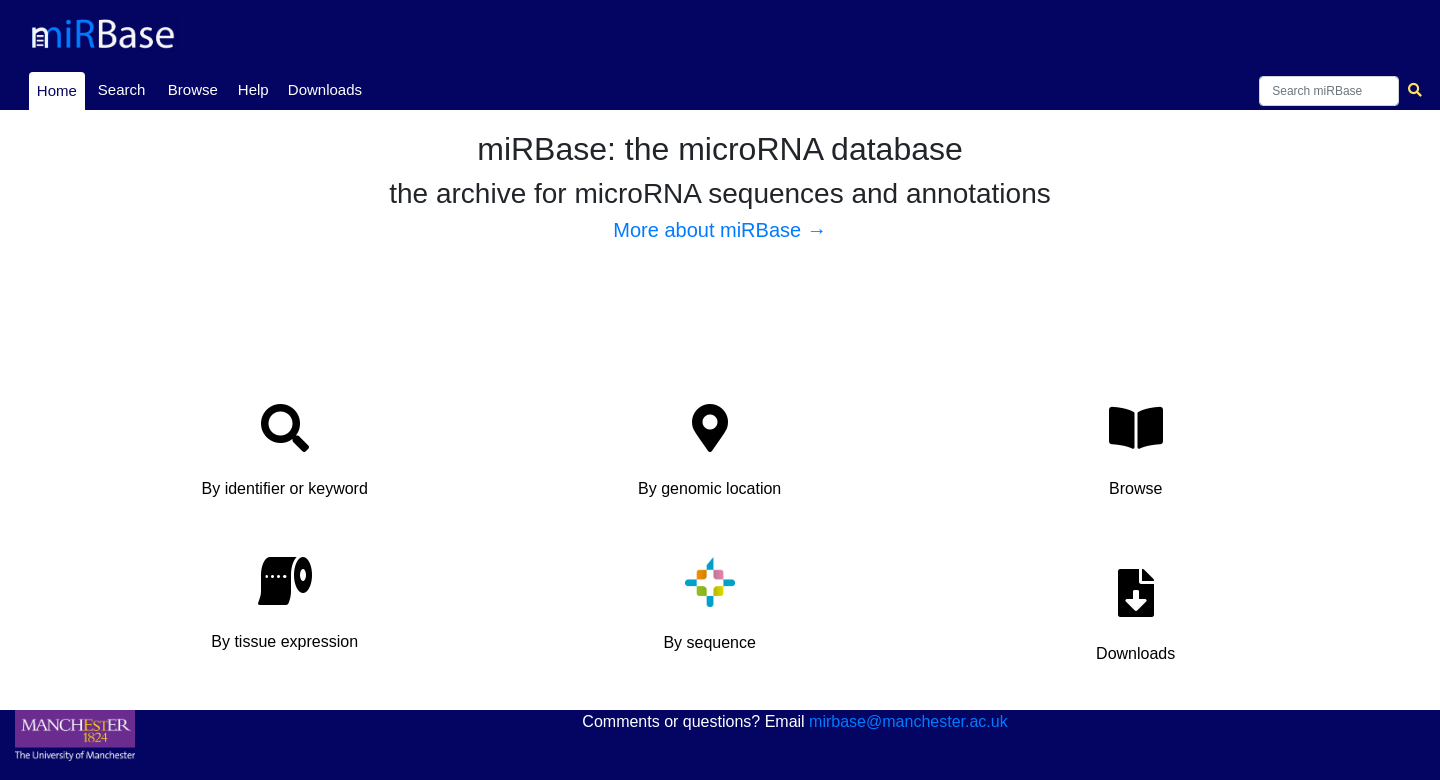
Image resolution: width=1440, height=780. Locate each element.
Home (60, 89)
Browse (193, 89)
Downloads (325, 89)
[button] (284, 456)
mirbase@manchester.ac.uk (908, 721)
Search (122, 89)
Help (253, 89)
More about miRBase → (719, 230)
